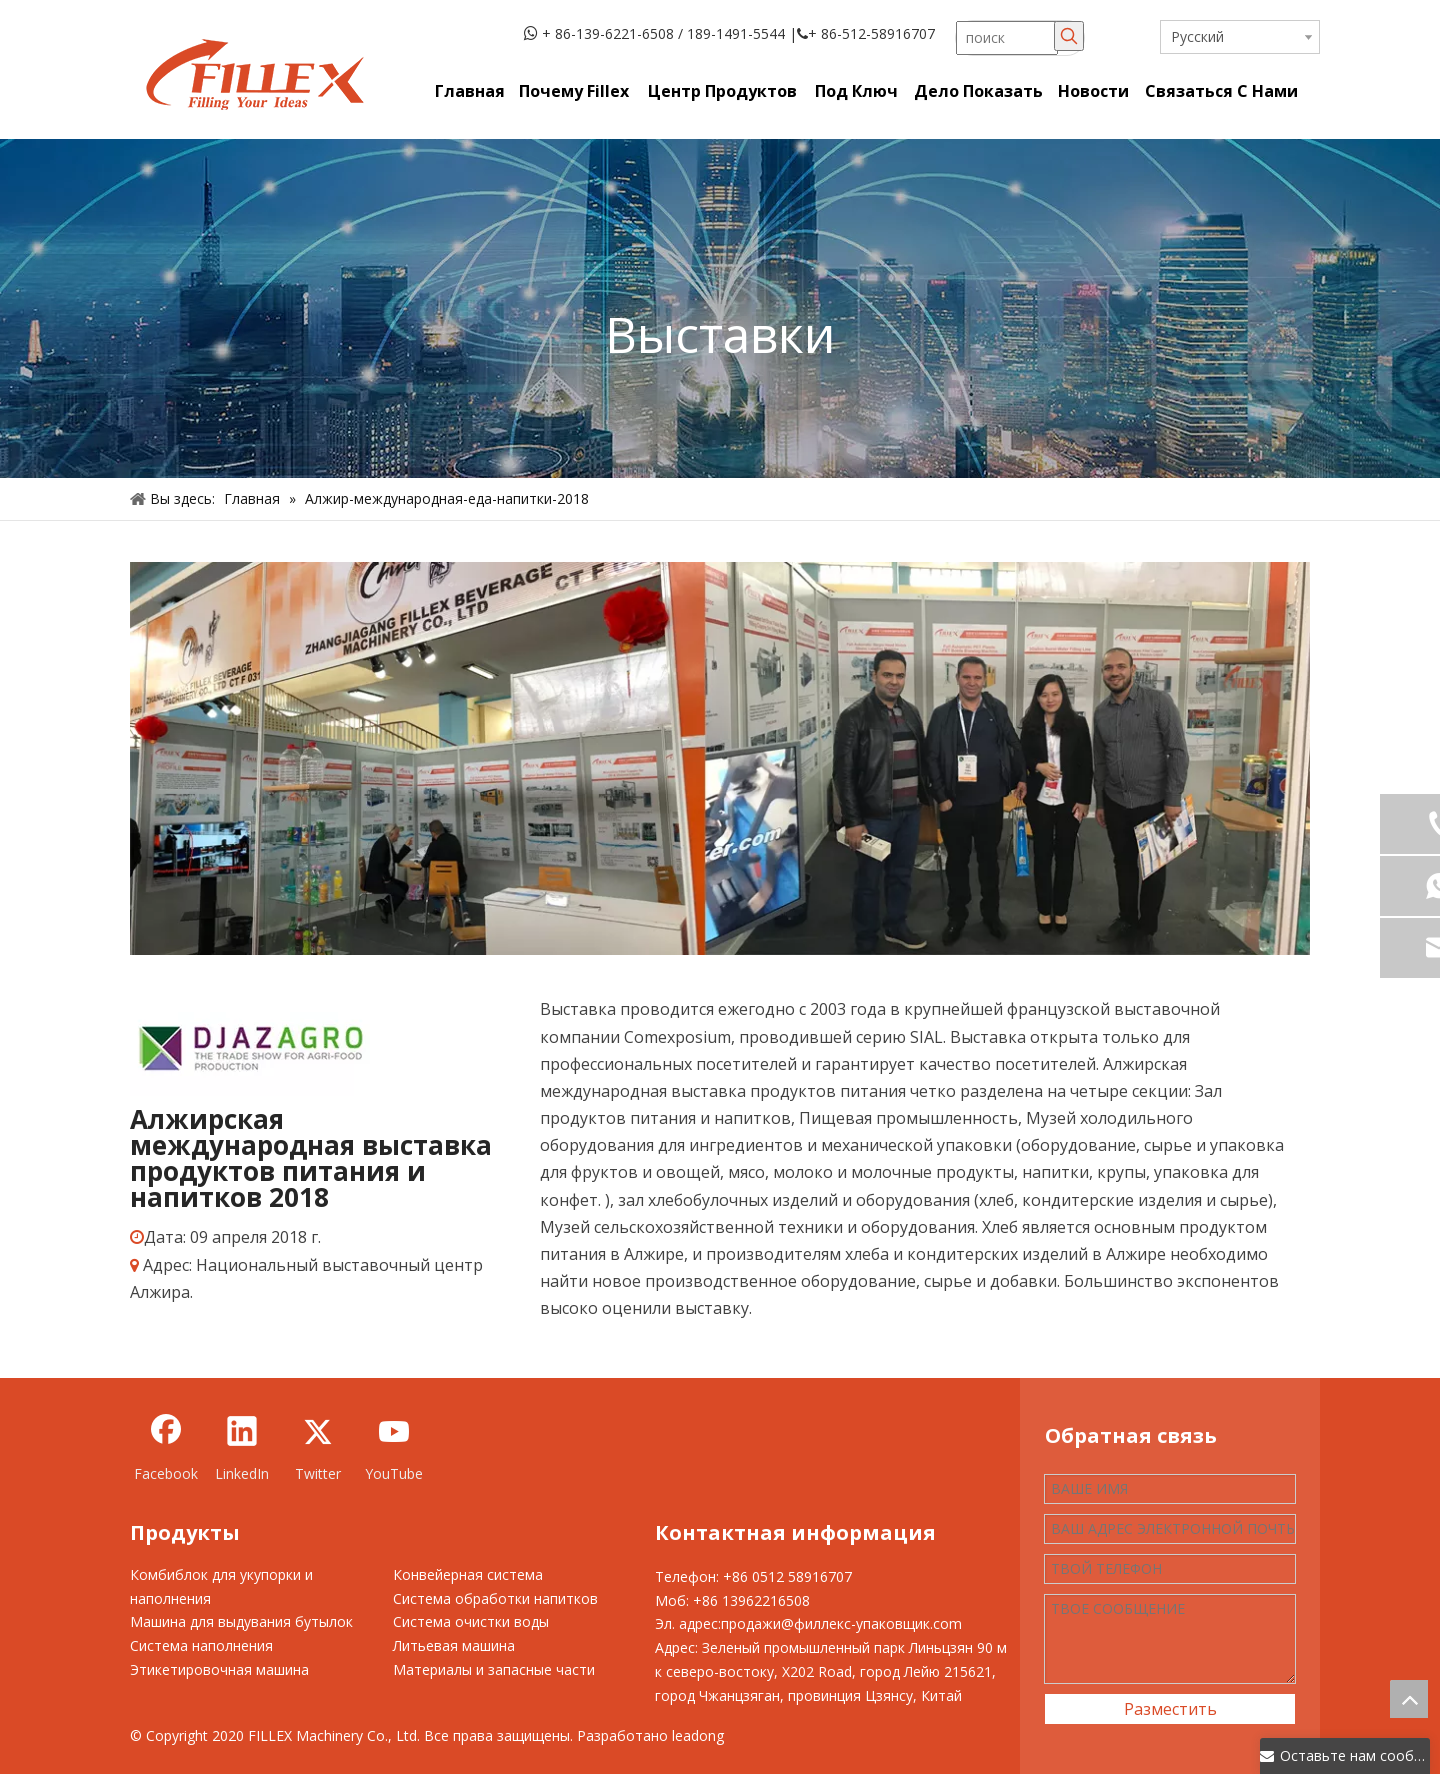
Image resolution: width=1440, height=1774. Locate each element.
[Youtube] (394, 1447)
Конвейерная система (468, 1574)
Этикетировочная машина (219, 1669)
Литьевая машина (454, 1645)
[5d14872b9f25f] (250, 1046)
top (1409, 1699)
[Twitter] (318, 1447)
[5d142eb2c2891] (720, 758)
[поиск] (1007, 38)
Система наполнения (201, 1645)
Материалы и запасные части (494, 1669)
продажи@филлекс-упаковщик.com (841, 1623)
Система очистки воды (471, 1621)
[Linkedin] (242, 1447)
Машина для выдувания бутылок (241, 1621)
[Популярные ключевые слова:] (1069, 36)
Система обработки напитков (495, 1598)
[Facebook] (166, 1447)
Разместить (1170, 1709)
